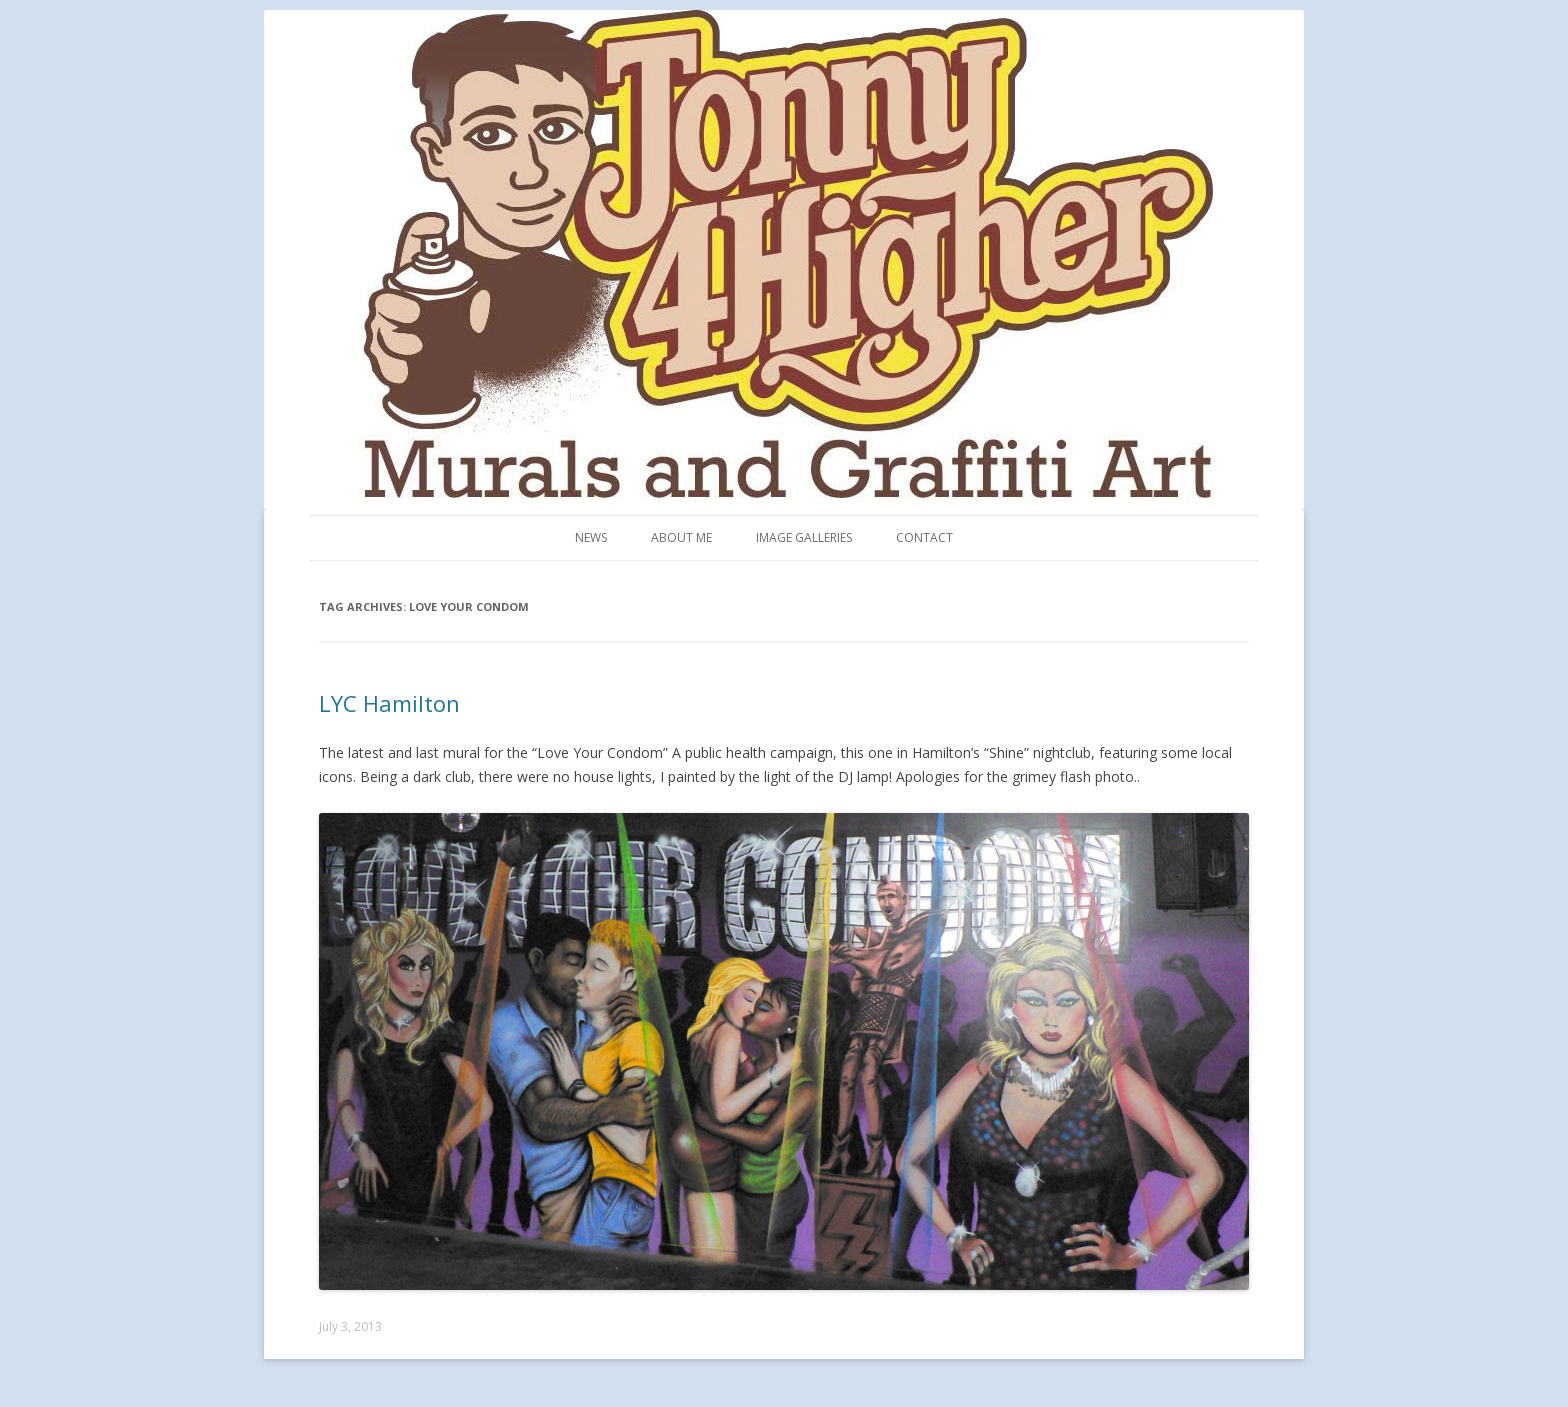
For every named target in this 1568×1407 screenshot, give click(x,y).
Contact (924, 537)
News (591, 537)
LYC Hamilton (389, 703)
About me (681, 537)
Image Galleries (804, 537)
